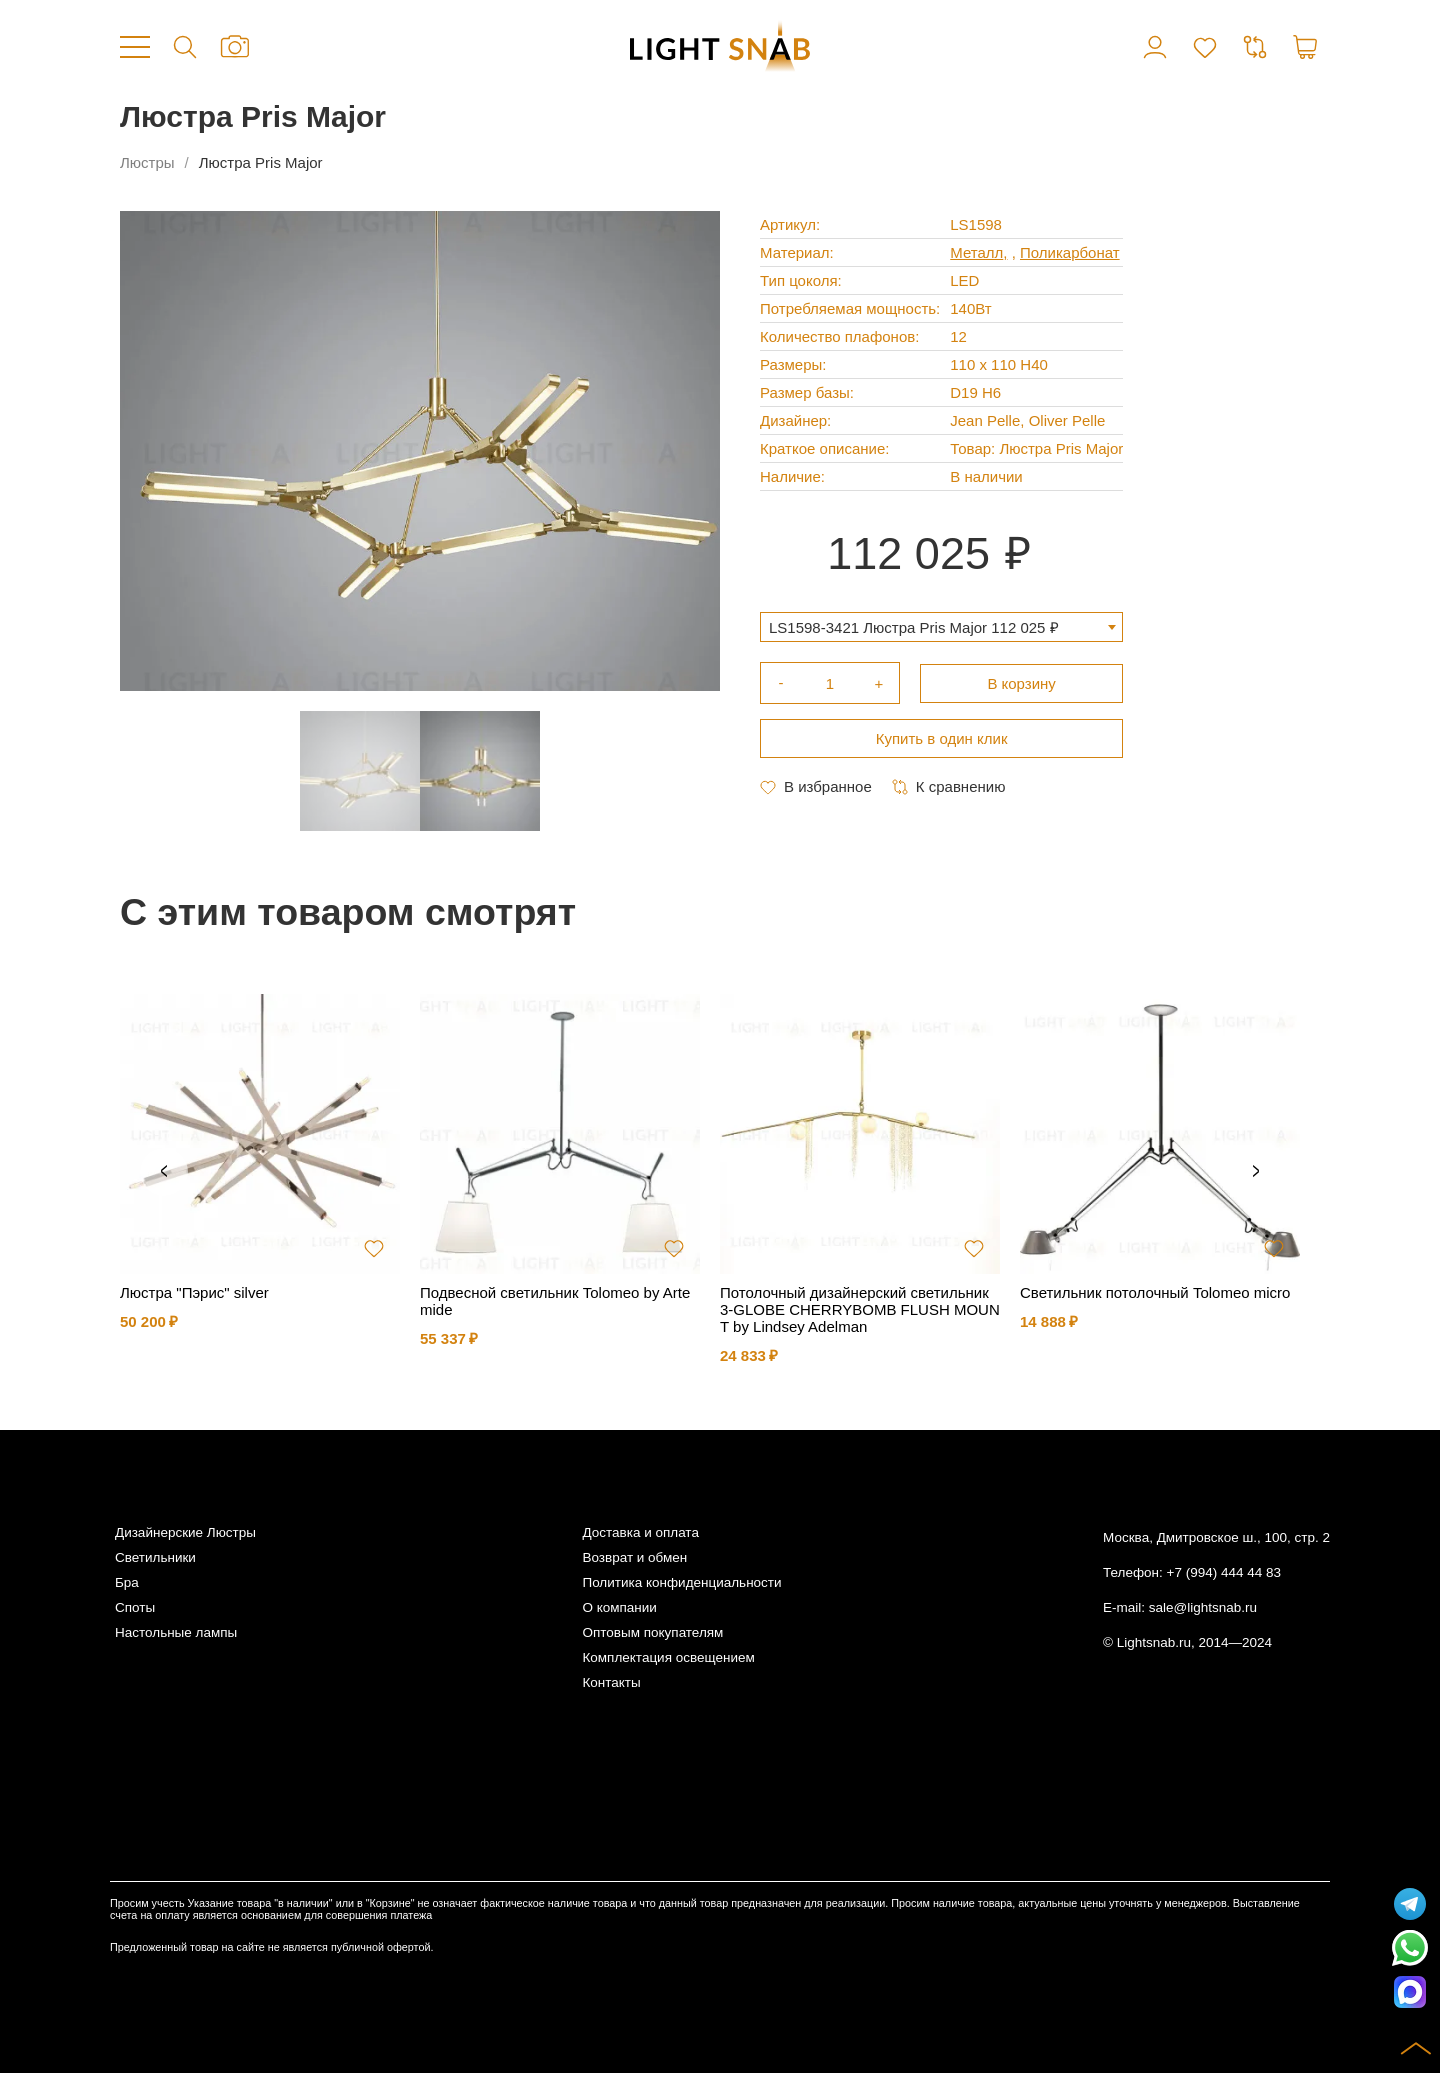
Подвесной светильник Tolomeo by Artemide (555, 1301)
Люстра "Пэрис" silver (194, 1292)
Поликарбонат (1070, 252)
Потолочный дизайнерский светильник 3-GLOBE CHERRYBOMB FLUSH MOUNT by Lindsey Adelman (860, 1309)
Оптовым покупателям (652, 1632)
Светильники (155, 1557)
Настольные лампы (176, 1632)
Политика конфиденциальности (681, 1582)
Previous (164, 1172)
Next (1256, 1172)
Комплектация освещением (668, 1657)
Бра (127, 1582)
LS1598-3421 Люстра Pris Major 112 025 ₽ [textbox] (914, 627)
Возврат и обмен (634, 1557)
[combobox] (941, 627)
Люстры (147, 162)
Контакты (611, 1682)
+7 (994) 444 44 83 (1224, 1572)
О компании (619, 1607)
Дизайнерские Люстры (185, 1532)
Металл (976, 252)
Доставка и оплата (640, 1532)
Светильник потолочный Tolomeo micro (1155, 1292)
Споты (135, 1607)
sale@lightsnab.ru (1203, 1607)
